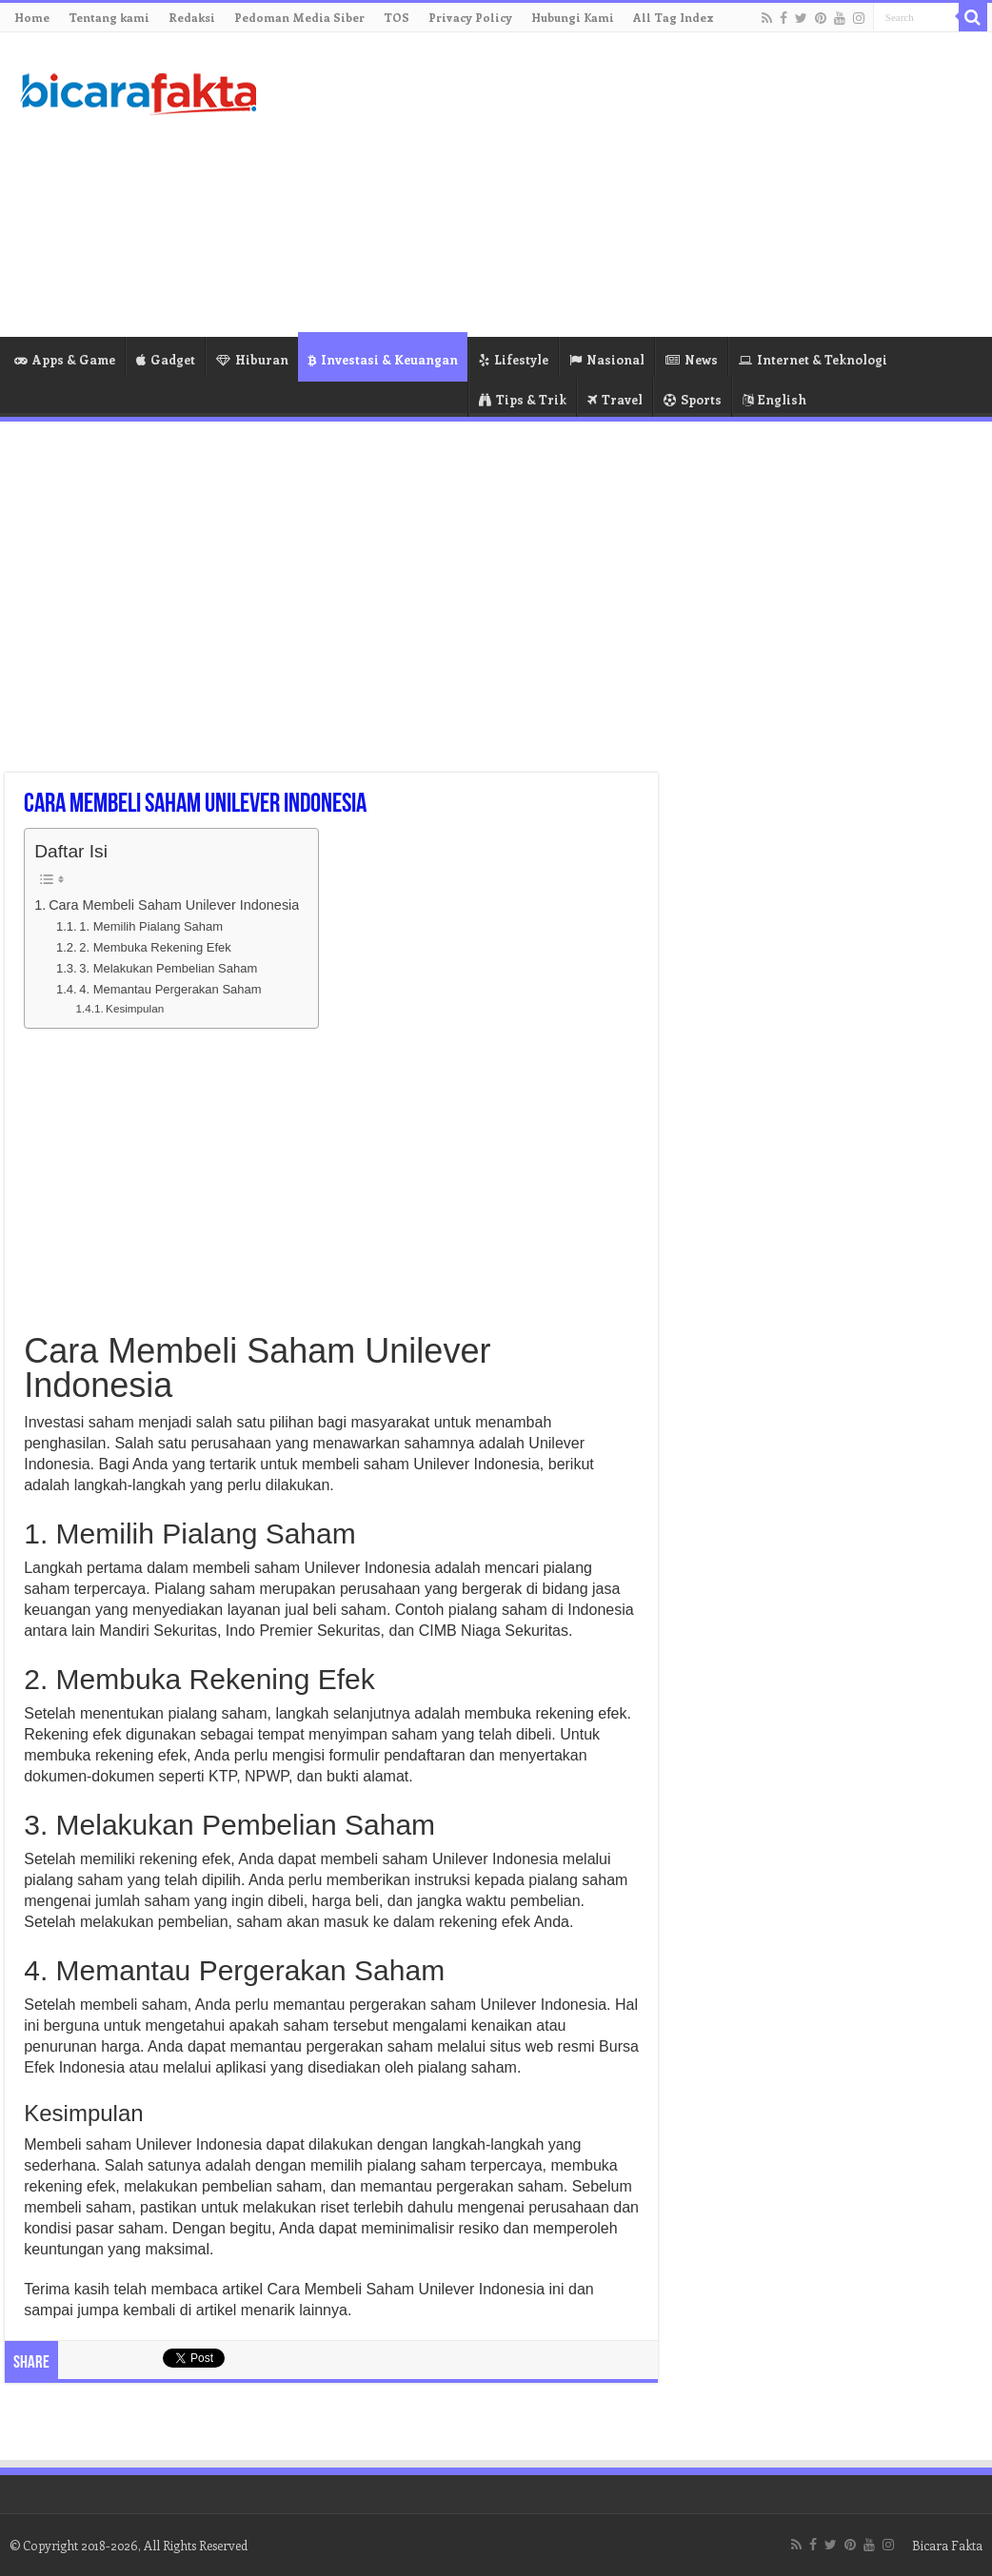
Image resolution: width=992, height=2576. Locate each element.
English (774, 399)
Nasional (607, 359)
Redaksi (192, 17)
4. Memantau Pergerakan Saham (170, 989)
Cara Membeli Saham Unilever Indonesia (174, 905)
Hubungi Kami (572, 17)
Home (32, 17)
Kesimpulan (135, 1008)
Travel (615, 399)
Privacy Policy (470, 17)
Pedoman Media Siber (299, 17)
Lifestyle (513, 359)
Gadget (165, 359)
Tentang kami (109, 17)
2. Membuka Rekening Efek (155, 947)
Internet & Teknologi (813, 359)
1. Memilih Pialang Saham (151, 926)
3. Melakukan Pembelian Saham (168, 968)
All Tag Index (673, 17)
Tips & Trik (522, 399)
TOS (396, 17)
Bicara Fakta (947, 2545)
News (691, 359)
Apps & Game (64, 359)
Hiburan (252, 359)
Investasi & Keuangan (383, 359)
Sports (693, 399)
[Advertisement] (626, 184)
